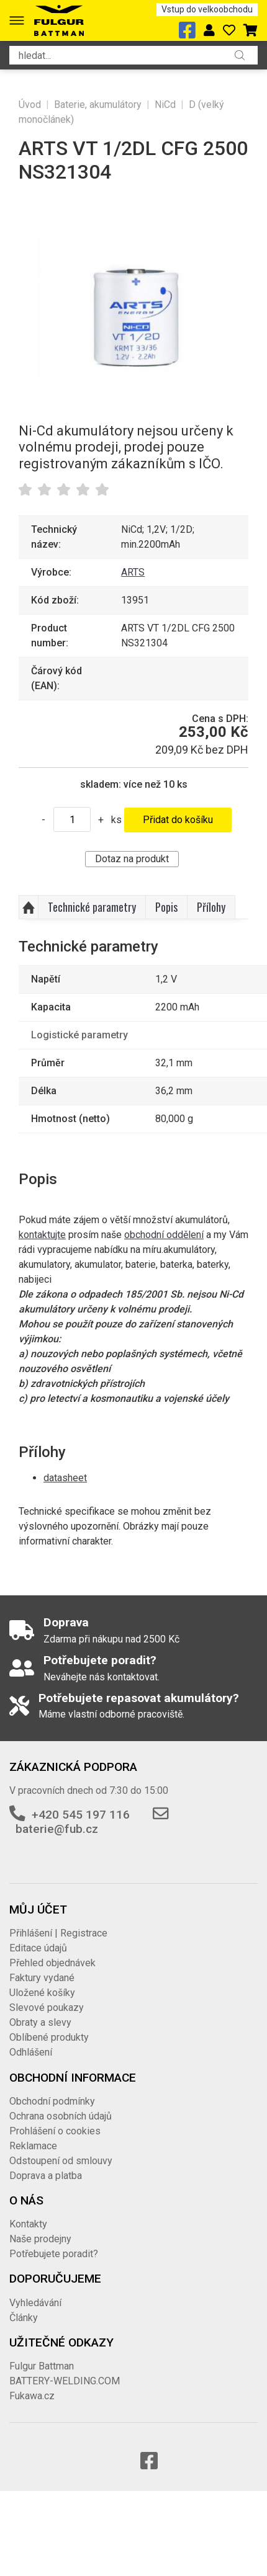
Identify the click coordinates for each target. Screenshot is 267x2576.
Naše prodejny (40, 2239)
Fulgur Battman (41, 2366)
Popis (166, 907)
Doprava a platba (45, 2176)
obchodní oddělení (164, 1235)
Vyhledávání (35, 2303)
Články (23, 2318)
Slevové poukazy (46, 2007)
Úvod (30, 104)
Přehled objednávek (52, 1963)
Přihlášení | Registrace (58, 1933)
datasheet (65, 1478)
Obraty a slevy (40, 2022)
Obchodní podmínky (52, 2101)
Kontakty (28, 2224)
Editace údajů (38, 1948)
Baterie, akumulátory (98, 104)
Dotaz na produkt (132, 859)
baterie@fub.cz (57, 1829)
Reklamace (33, 2146)
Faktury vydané (42, 1978)
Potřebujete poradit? (53, 2254)
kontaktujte (42, 1235)
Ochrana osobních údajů (60, 2116)
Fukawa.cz (32, 2396)
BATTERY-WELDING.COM (64, 2381)
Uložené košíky (42, 1993)
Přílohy (211, 907)
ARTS (133, 572)
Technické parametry (92, 907)
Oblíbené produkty (49, 2037)
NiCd (165, 104)
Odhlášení (30, 2052)
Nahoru (28, 907)
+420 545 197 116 (81, 1814)
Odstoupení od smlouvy (60, 2161)
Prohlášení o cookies (55, 2131)
